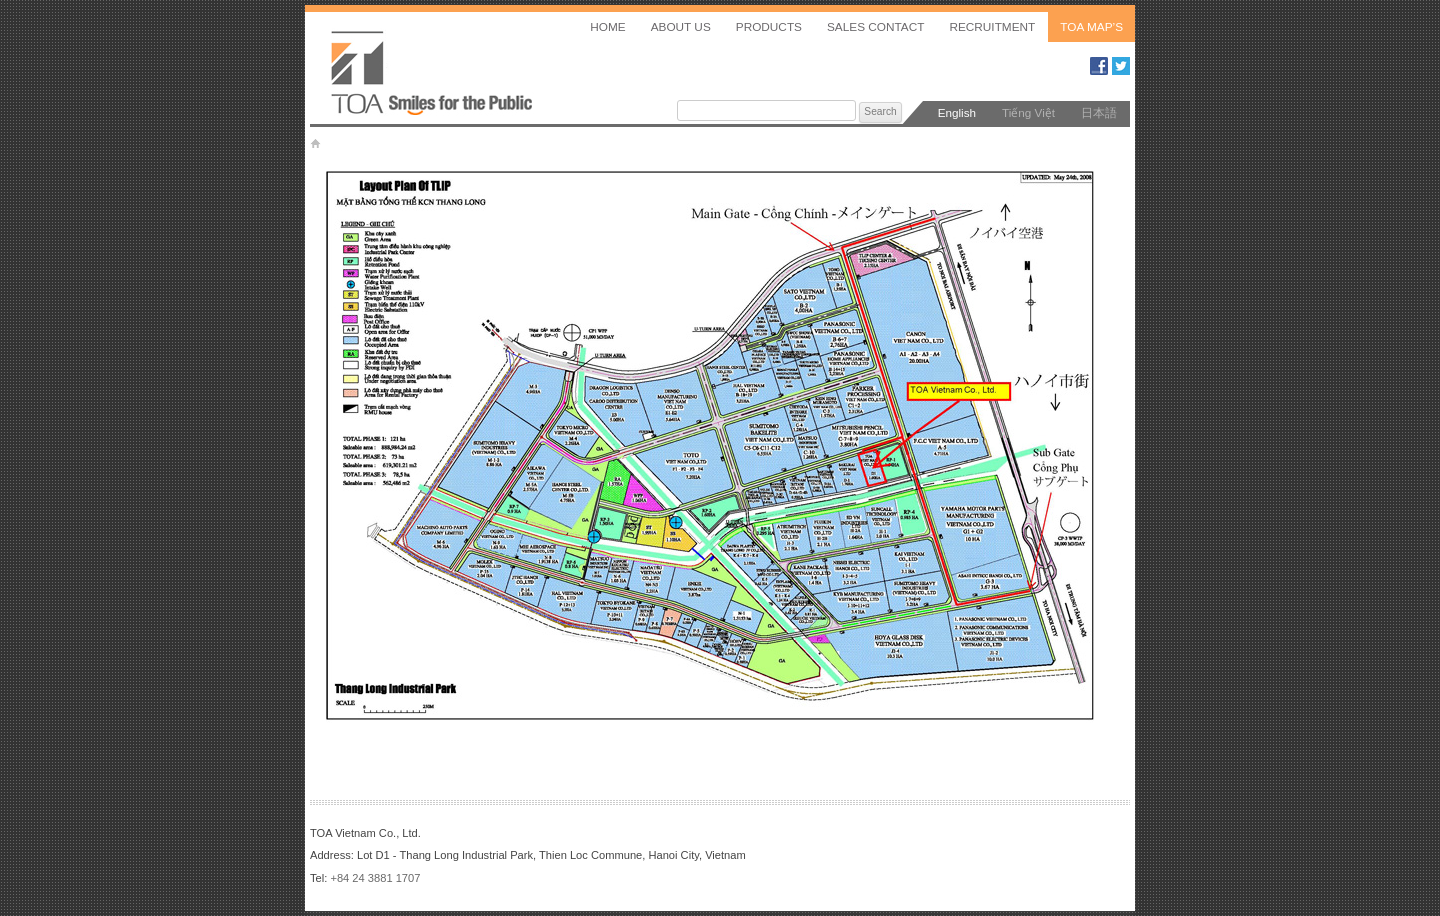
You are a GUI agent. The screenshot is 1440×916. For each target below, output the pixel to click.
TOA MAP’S (1091, 27)
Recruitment (992, 27)
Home (607, 27)
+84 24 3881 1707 (375, 878)
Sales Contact (875, 27)
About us (681, 27)
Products (769, 27)
